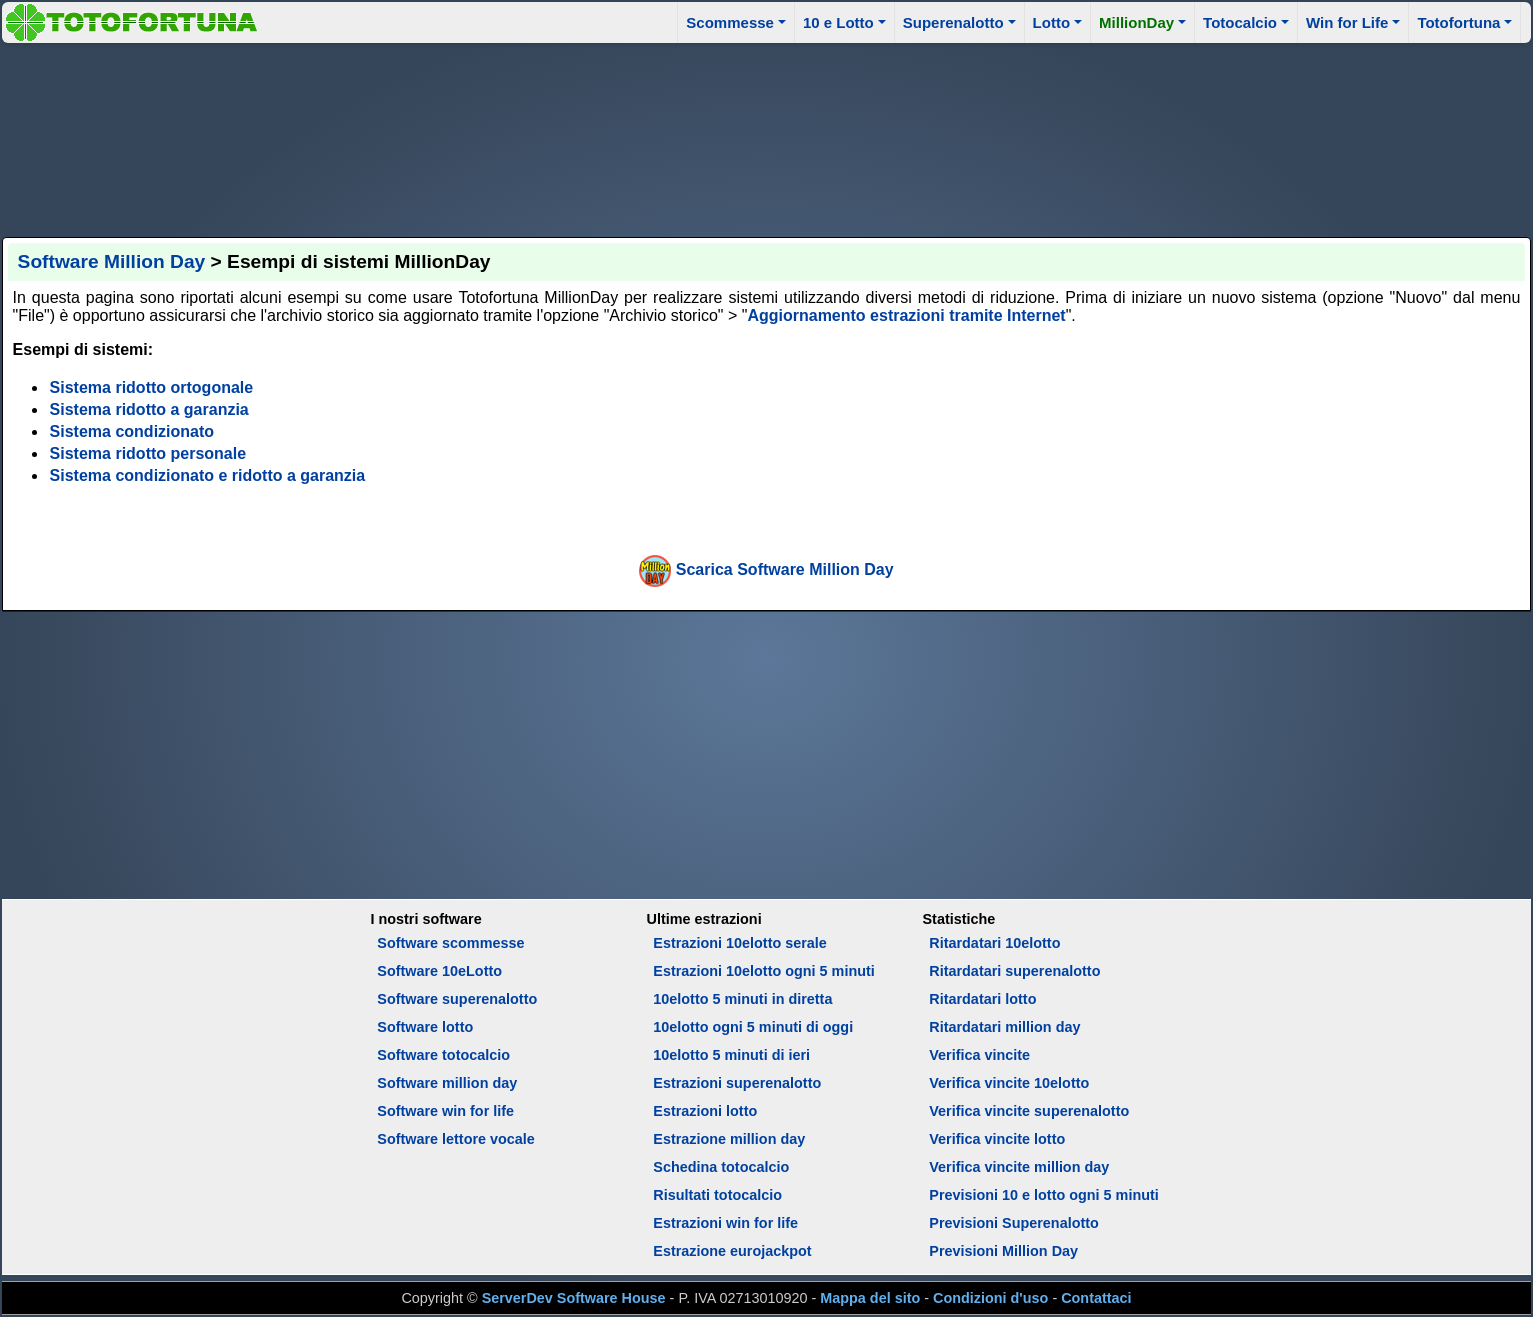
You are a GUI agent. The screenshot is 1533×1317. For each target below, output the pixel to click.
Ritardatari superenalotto (1014, 971)
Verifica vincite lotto (997, 1139)
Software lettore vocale (456, 1139)
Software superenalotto (457, 999)
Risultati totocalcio (717, 1195)
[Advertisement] (767, 137)
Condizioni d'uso (990, 1298)
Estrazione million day (729, 1139)
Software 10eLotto (439, 971)
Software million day (447, 1083)
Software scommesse (450, 943)
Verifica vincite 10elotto (1009, 1083)
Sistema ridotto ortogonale (152, 387)
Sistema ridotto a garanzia (149, 409)
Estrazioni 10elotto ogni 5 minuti (763, 971)
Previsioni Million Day (1003, 1251)
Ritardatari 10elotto (994, 943)
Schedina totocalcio (721, 1167)
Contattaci (1096, 1298)
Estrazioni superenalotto (737, 1083)
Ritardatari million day (1004, 1027)
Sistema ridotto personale (148, 453)
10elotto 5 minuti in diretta (742, 999)
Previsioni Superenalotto (1014, 1223)
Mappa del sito (870, 1298)
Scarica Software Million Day (785, 569)
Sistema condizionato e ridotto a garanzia (208, 475)
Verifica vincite (979, 1055)
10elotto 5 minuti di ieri (731, 1055)
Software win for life (445, 1111)
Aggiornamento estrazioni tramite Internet (906, 315)
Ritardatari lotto (982, 999)
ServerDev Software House (574, 1298)
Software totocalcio (443, 1055)
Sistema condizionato (132, 431)
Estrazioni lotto (705, 1111)
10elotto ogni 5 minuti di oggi (753, 1027)
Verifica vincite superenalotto (1029, 1111)
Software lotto (425, 1027)
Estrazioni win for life (725, 1223)
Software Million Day (112, 261)
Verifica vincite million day (1019, 1167)
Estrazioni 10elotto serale (740, 943)
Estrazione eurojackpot (732, 1251)
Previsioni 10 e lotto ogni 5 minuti (1043, 1195)
